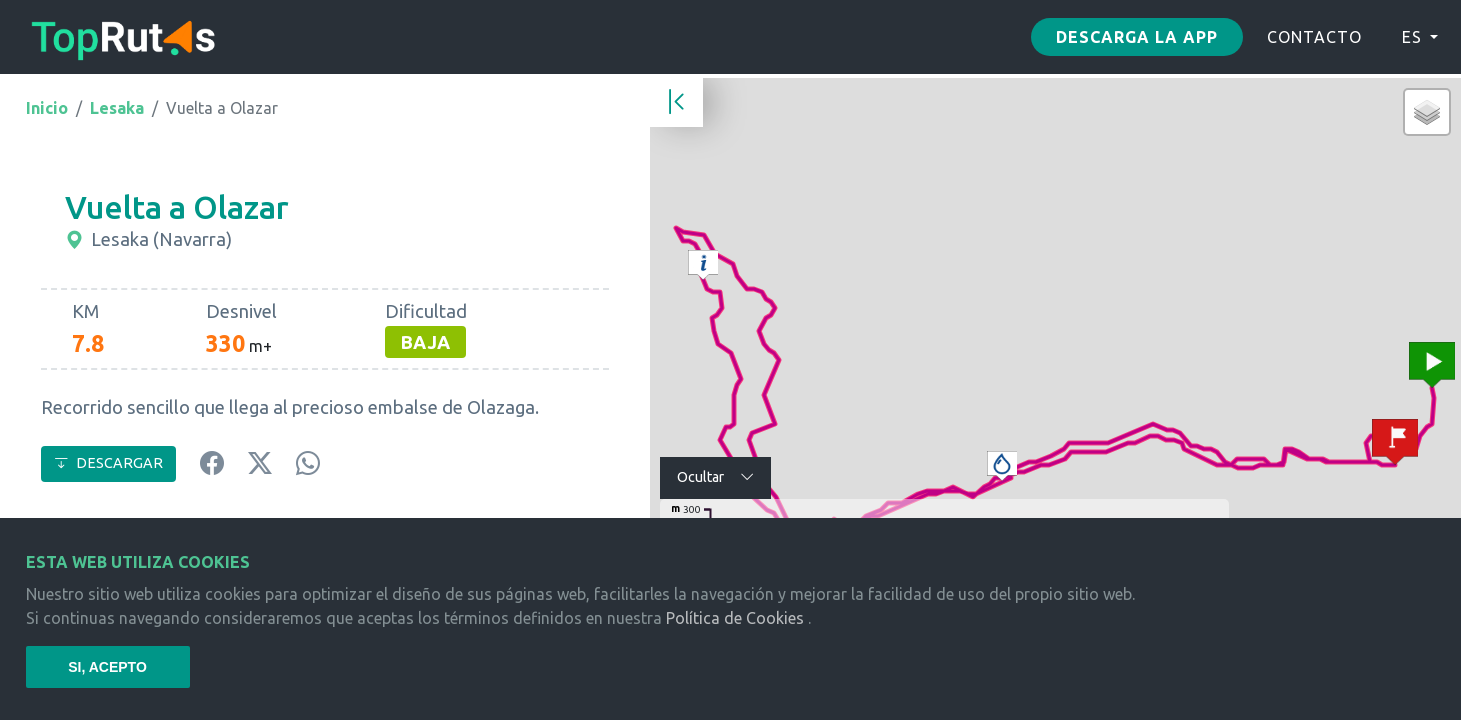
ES (1412, 37)
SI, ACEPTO (107, 667)
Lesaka (117, 108)
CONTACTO (1314, 37)
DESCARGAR (108, 463)
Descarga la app (1137, 37)
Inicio (47, 108)
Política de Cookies (735, 618)
